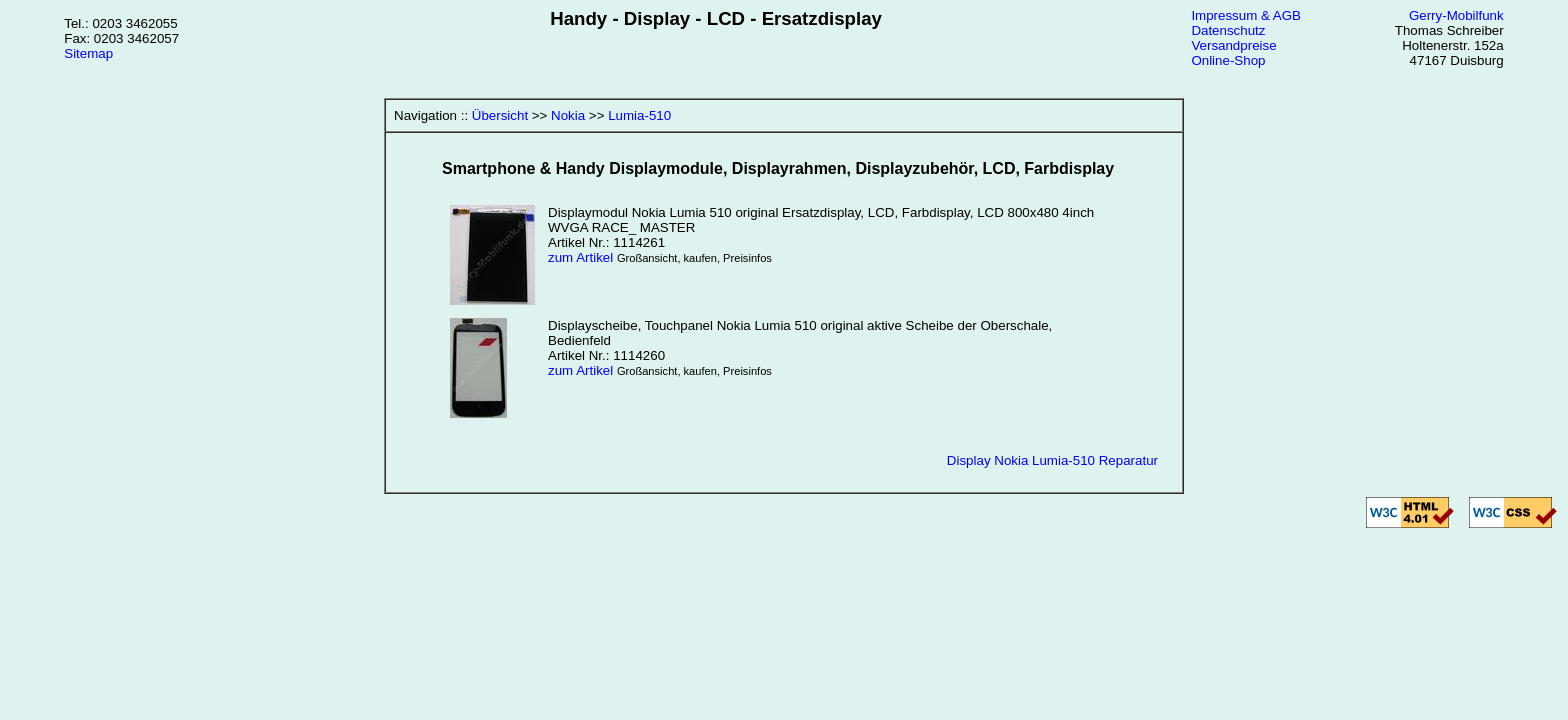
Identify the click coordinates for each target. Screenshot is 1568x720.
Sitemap (88, 53)
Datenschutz (1228, 30)
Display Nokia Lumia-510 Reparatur (1052, 460)
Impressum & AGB (1246, 15)
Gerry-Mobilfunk (1456, 15)
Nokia (568, 115)
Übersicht (500, 115)
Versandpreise (1233, 45)
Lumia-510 (639, 115)
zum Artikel (580, 257)
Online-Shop (1228, 60)
